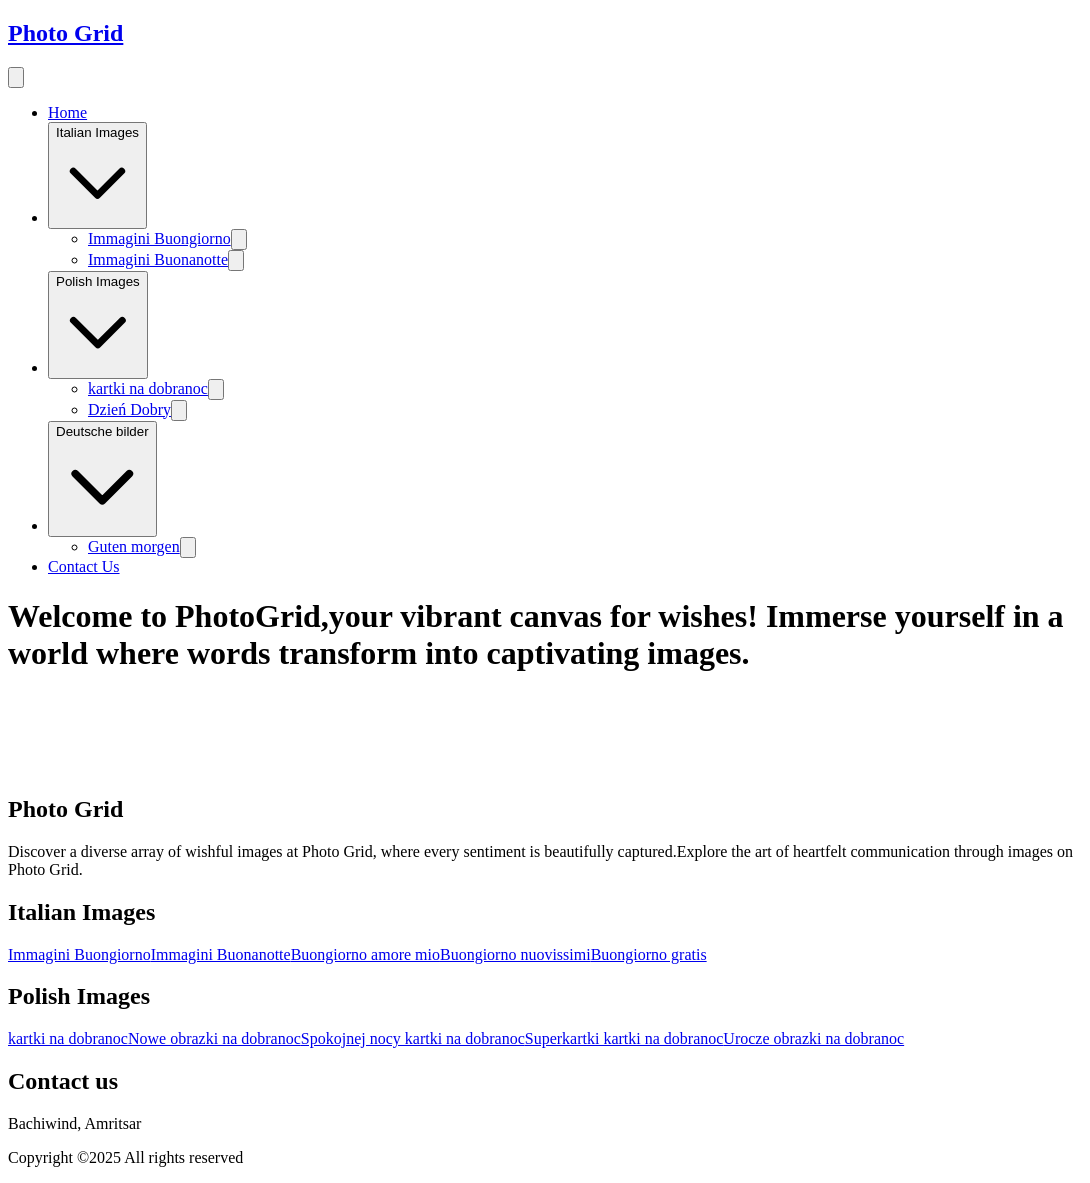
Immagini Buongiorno (159, 238)
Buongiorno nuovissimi (515, 954)
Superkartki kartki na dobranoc (624, 1038)
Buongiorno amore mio (365, 954)
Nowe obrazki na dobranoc (214, 1038)
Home (67, 112)
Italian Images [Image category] (97, 175)
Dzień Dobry (129, 409)
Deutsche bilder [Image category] (102, 479)
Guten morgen (134, 546)
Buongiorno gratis (649, 954)
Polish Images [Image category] (98, 325)
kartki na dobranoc (148, 388)
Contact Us (84, 566)
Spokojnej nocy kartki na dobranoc (413, 1038)
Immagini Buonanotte (158, 259)
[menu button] (16, 77)
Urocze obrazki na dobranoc (813, 1038)
